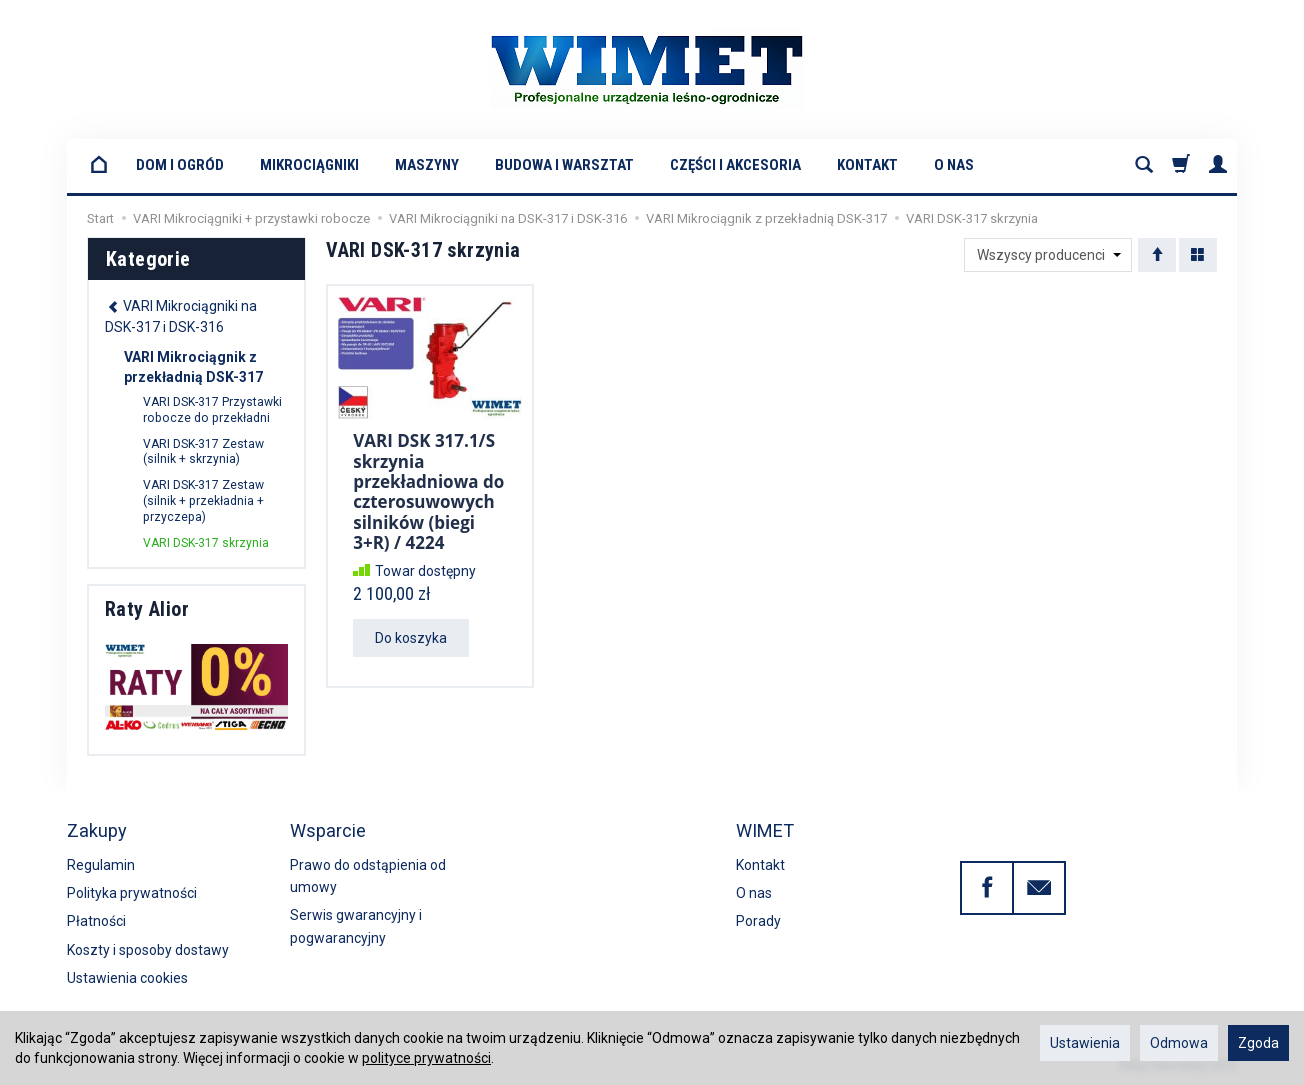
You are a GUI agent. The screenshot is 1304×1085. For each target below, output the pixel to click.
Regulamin (101, 865)
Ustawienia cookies (127, 978)
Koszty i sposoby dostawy (148, 950)
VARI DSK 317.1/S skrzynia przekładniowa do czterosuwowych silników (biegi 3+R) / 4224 (428, 491)
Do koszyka (411, 638)
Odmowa (1179, 1043)
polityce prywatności (426, 1058)
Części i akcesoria (735, 165)
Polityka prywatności (132, 893)
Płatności (96, 921)
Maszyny (427, 165)
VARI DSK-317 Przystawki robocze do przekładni (212, 410)
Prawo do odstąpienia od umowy (368, 876)
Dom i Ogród (180, 165)
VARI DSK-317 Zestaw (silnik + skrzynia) (203, 452)
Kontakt (867, 165)
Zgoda (1258, 1043)
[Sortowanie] (1157, 255)
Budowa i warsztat (564, 165)
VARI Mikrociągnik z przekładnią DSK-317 (193, 367)
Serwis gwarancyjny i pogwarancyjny (356, 926)
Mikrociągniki (309, 165)
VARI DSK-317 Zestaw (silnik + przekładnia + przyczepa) (203, 501)
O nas (954, 165)
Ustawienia (1085, 1043)
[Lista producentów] (1048, 255)
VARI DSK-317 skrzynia (206, 543)
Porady (758, 921)
